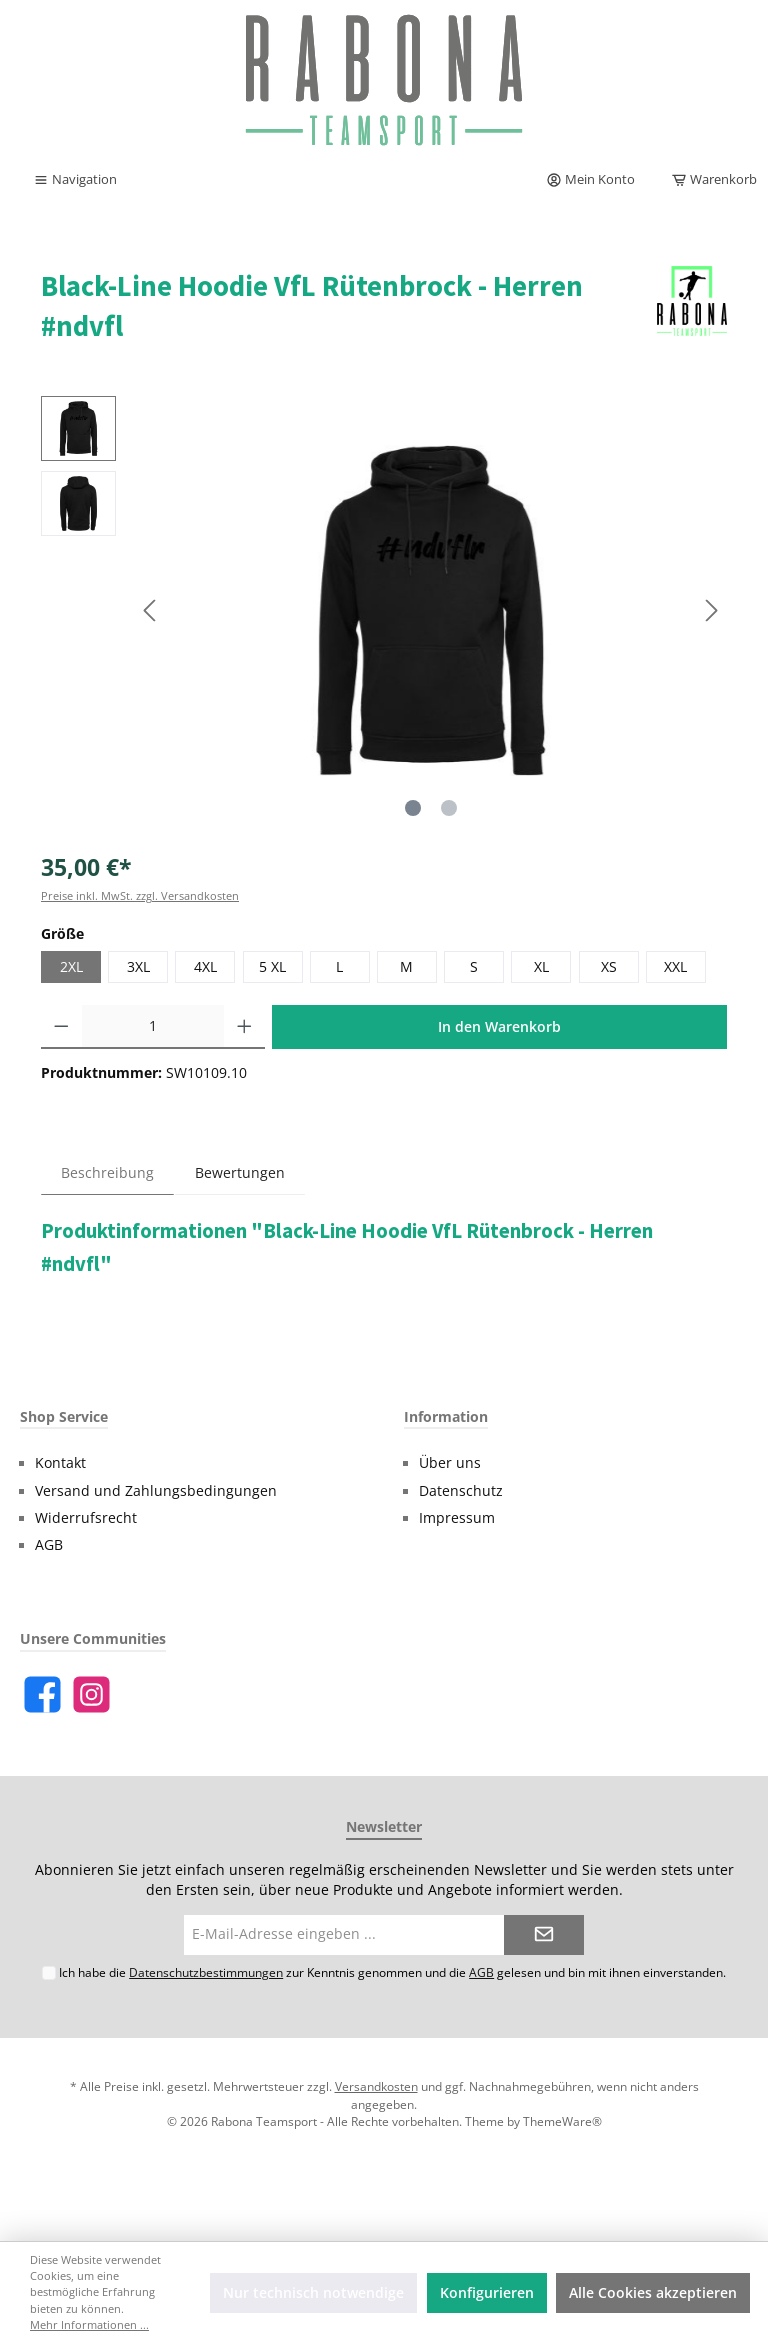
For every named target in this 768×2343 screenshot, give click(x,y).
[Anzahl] (153, 1027)
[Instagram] (91, 1694)
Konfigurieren (487, 2293)
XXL (675, 967)
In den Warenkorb (499, 1026)
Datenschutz (461, 1491)
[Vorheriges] (151, 610)
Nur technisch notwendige (313, 2293)
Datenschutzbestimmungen (206, 1972)
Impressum (457, 1518)
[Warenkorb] (708, 180)
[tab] (107, 1172)
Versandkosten (376, 2086)
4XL (205, 967)
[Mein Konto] (590, 180)
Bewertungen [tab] (240, 1173)
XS (609, 967)
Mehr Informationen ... (89, 2324)
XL (541, 967)
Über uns (450, 1463)
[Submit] (544, 1935)
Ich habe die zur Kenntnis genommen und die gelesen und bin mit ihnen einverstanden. (392, 1972)
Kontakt (60, 1463)
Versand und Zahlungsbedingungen (156, 1491)
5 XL (272, 967)
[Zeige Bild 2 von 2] (449, 808)
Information (446, 1416)
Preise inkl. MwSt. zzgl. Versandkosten (140, 895)
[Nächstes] (711, 610)
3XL (138, 967)
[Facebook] (42, 1694)
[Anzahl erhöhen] (244, 1027)
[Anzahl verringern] (61, 1027)
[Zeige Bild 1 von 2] (413, 808)
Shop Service (64, 1416)
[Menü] (75, 180)
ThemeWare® (562, 2121)
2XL (71, 967)
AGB (49, 1545)
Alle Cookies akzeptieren (653, 2293)
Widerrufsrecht (86, 1518)
